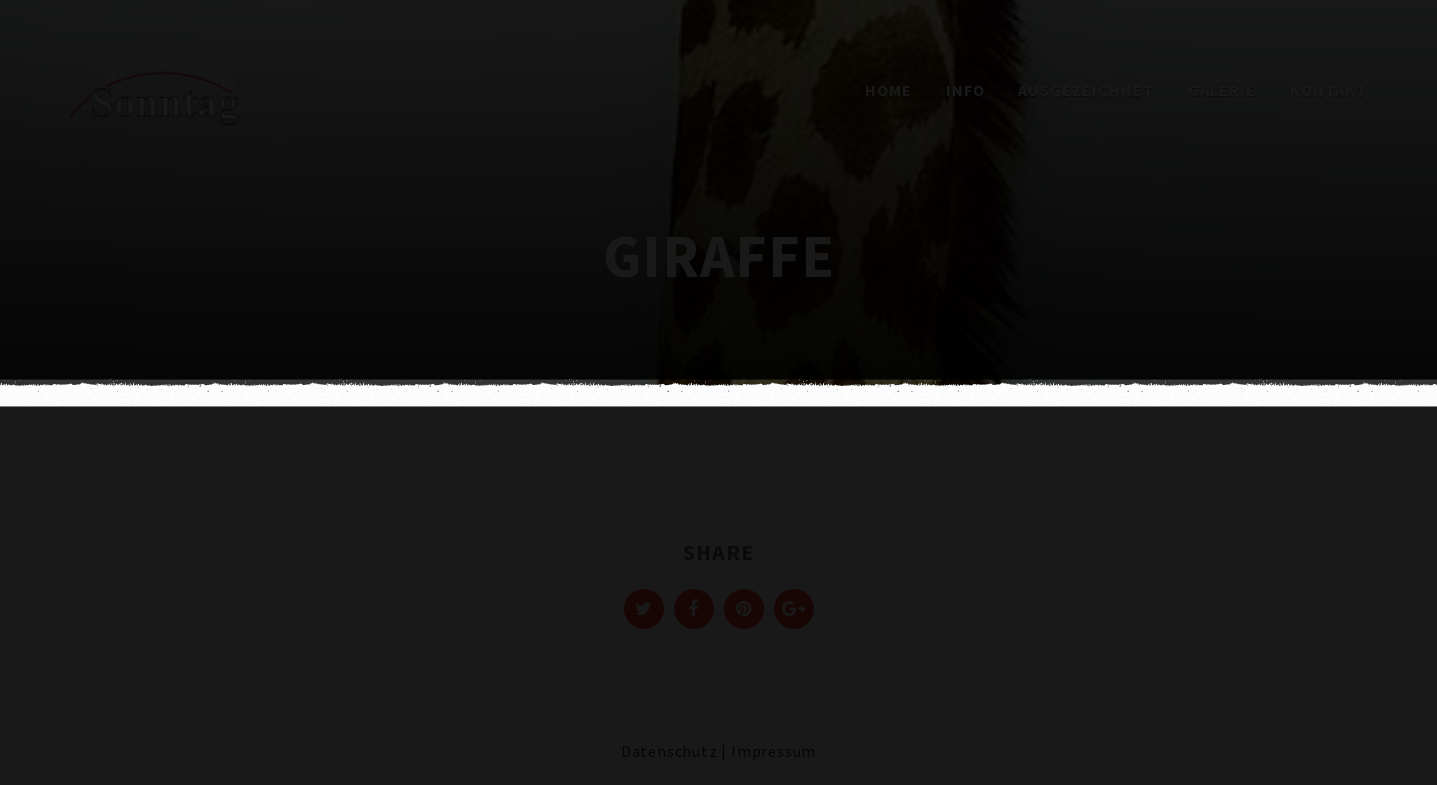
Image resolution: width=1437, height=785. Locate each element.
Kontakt (1328, 90)
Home (888, 90)
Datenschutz (669, 751)
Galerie (1222, 90)
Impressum (773, 751)
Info (965, 90)
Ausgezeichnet (1086, 90)
